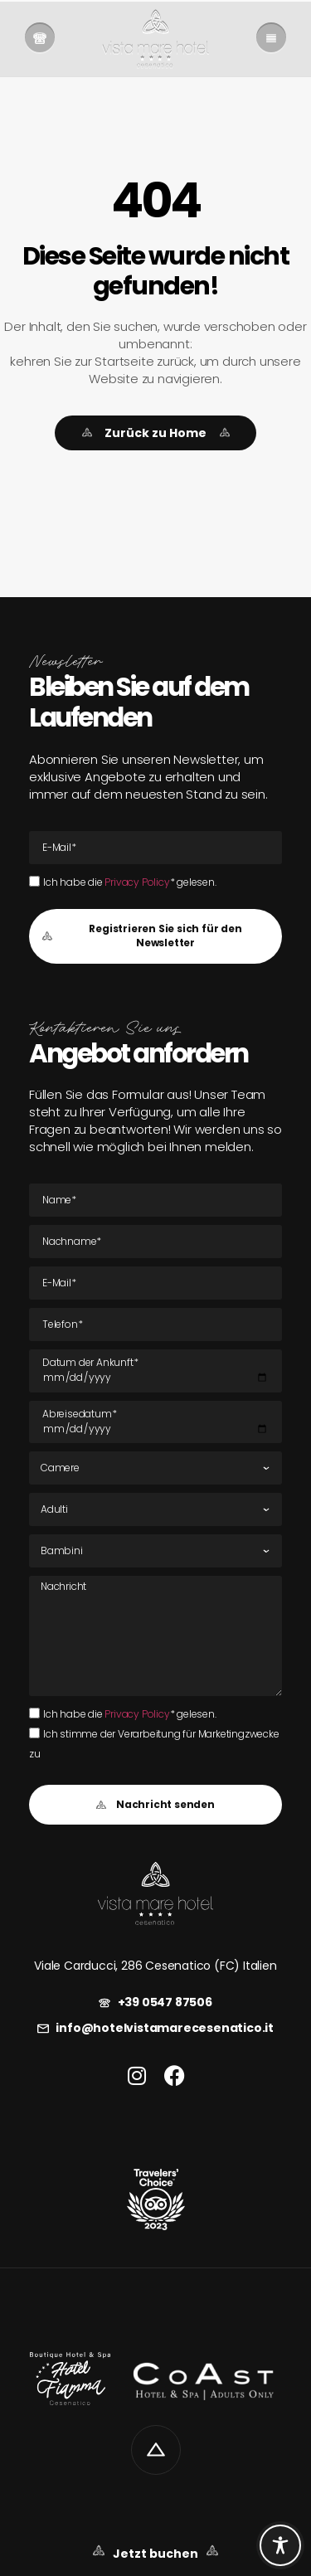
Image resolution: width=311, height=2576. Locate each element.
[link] (40, 39)
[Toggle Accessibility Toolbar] (280, 2545)
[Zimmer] (155, 1468)
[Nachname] (155, 1241)
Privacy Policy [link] (136, 882)
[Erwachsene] (155, 1509)
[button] (155, 936)
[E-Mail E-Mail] (155, 847)
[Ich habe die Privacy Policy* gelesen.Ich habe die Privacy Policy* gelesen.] (34, 881)
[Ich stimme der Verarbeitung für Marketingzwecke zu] (34, 1733)
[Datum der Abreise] (155, 1422)
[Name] (155, 1200)
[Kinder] (155, 1550)
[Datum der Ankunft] (155, 1370)
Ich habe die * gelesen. (129, 882)
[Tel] (155, 1324)
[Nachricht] (155, 1635)
